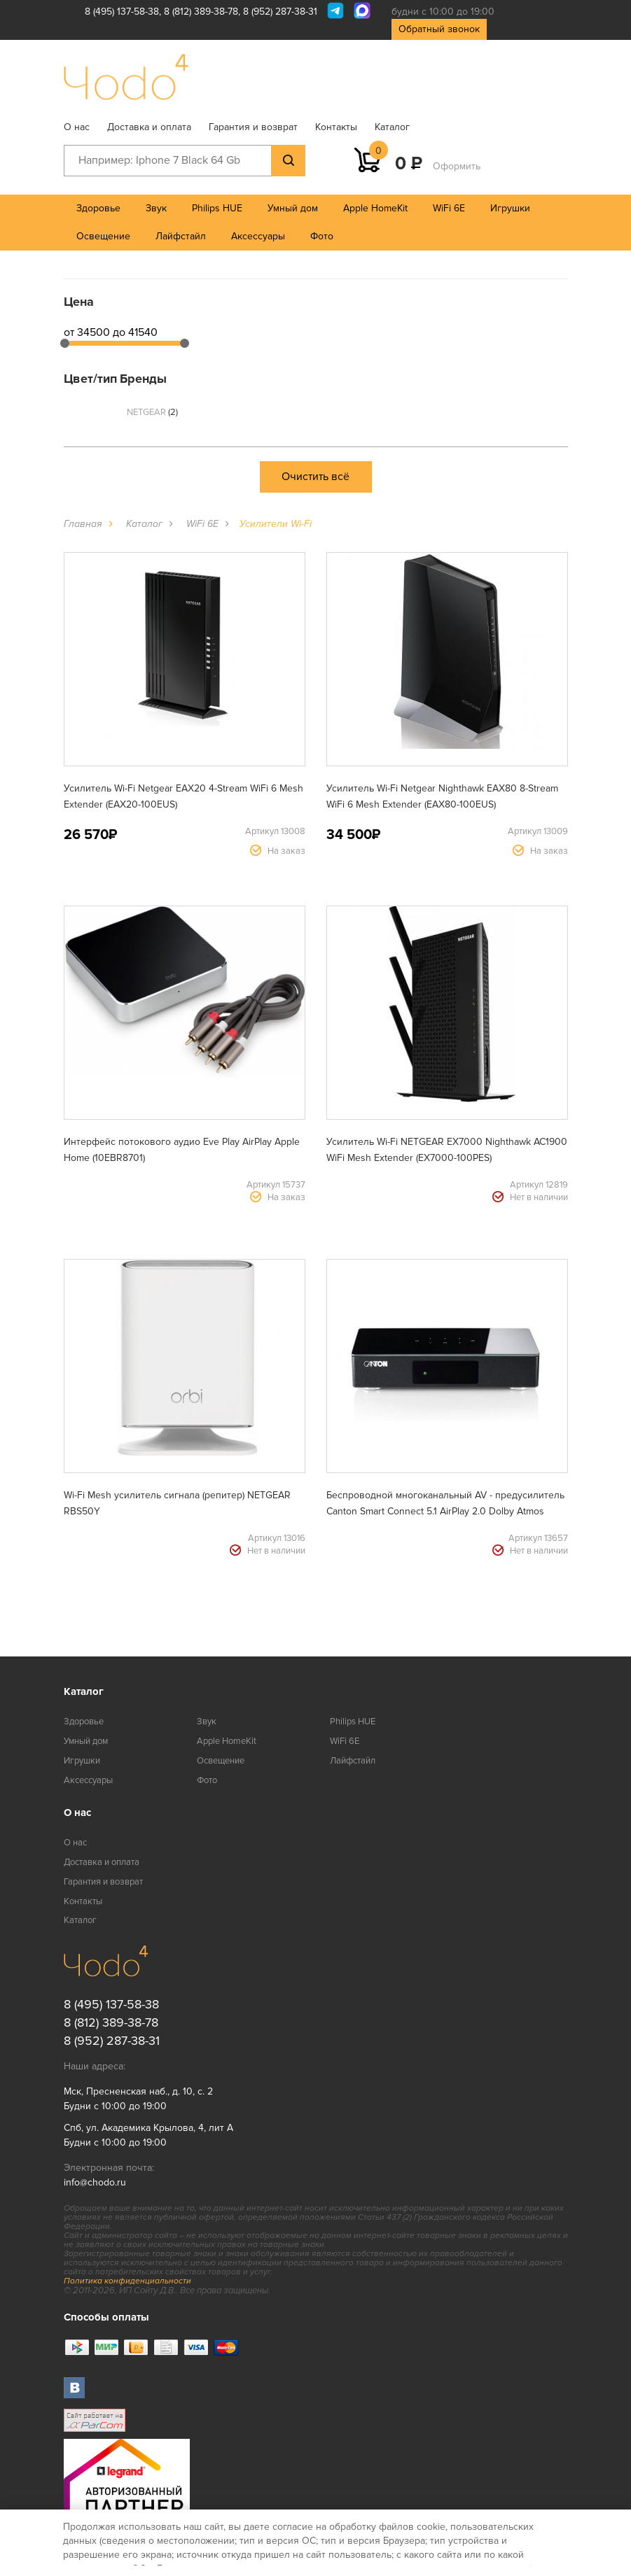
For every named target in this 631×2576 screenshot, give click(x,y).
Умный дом (293, 208)
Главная (83, 524)
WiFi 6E (449, 208)
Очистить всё (315, 477)
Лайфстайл (180, 236)
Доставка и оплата (149, 127)
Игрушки (510, 208)
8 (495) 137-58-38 (122, 11)
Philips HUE (217, 208)
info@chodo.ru (95, 2182)
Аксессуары (258, 236)
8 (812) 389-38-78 (201, 11)
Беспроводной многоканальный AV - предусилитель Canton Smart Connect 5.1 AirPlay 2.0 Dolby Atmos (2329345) (445, 1511)
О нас (77, 127)
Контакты (336, 127)
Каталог (392, 127)
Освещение (103, 236)
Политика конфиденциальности (127, 2281)
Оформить (456, 166)
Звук (156, 208)
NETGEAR (152, 412)
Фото (321, 236)
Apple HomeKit (375, 208)
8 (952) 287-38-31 (280, 11)
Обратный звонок (439, 29)
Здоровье (98, 208)
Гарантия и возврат (253, 127)
